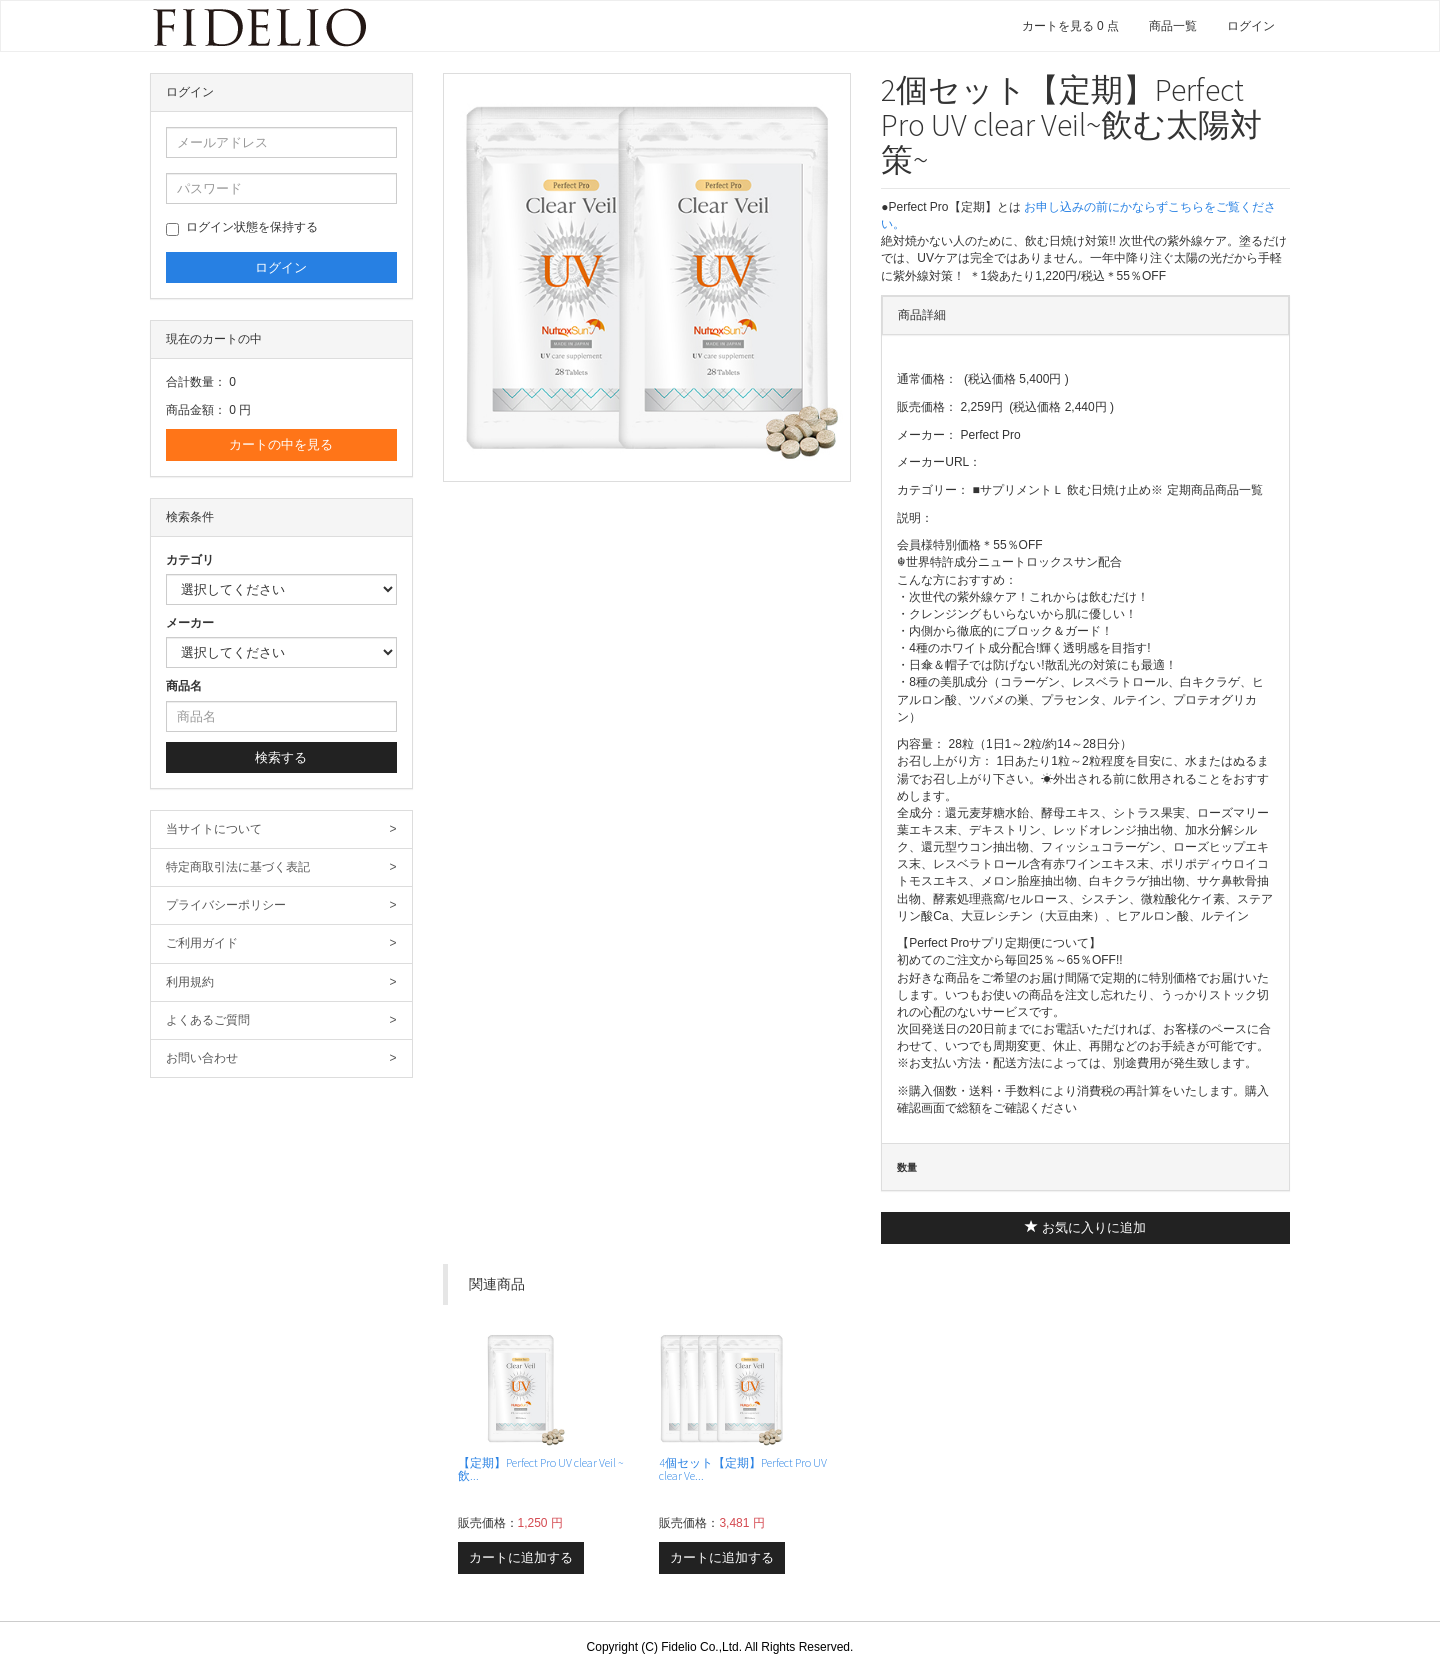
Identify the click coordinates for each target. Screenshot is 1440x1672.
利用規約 (281, 982)
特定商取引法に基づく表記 (281, 867)
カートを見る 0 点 (1070, 26)
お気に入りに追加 (1085, 1227)
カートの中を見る (281, 444)
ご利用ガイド (281, 943)
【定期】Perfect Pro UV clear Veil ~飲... (541, 1469)
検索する (281, 757)
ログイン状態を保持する (242, 228)
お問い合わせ (281, 1058)
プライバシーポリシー (281, 905)
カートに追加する (521, 1557)
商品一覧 (1173, 26)
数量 (907, 1167)
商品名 (184, 686)
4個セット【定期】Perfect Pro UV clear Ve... (743, 1469)
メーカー (190, 623)
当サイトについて (281, 829)
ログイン (1251, 26)
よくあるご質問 (281, 1020)
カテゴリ (190, 560)
